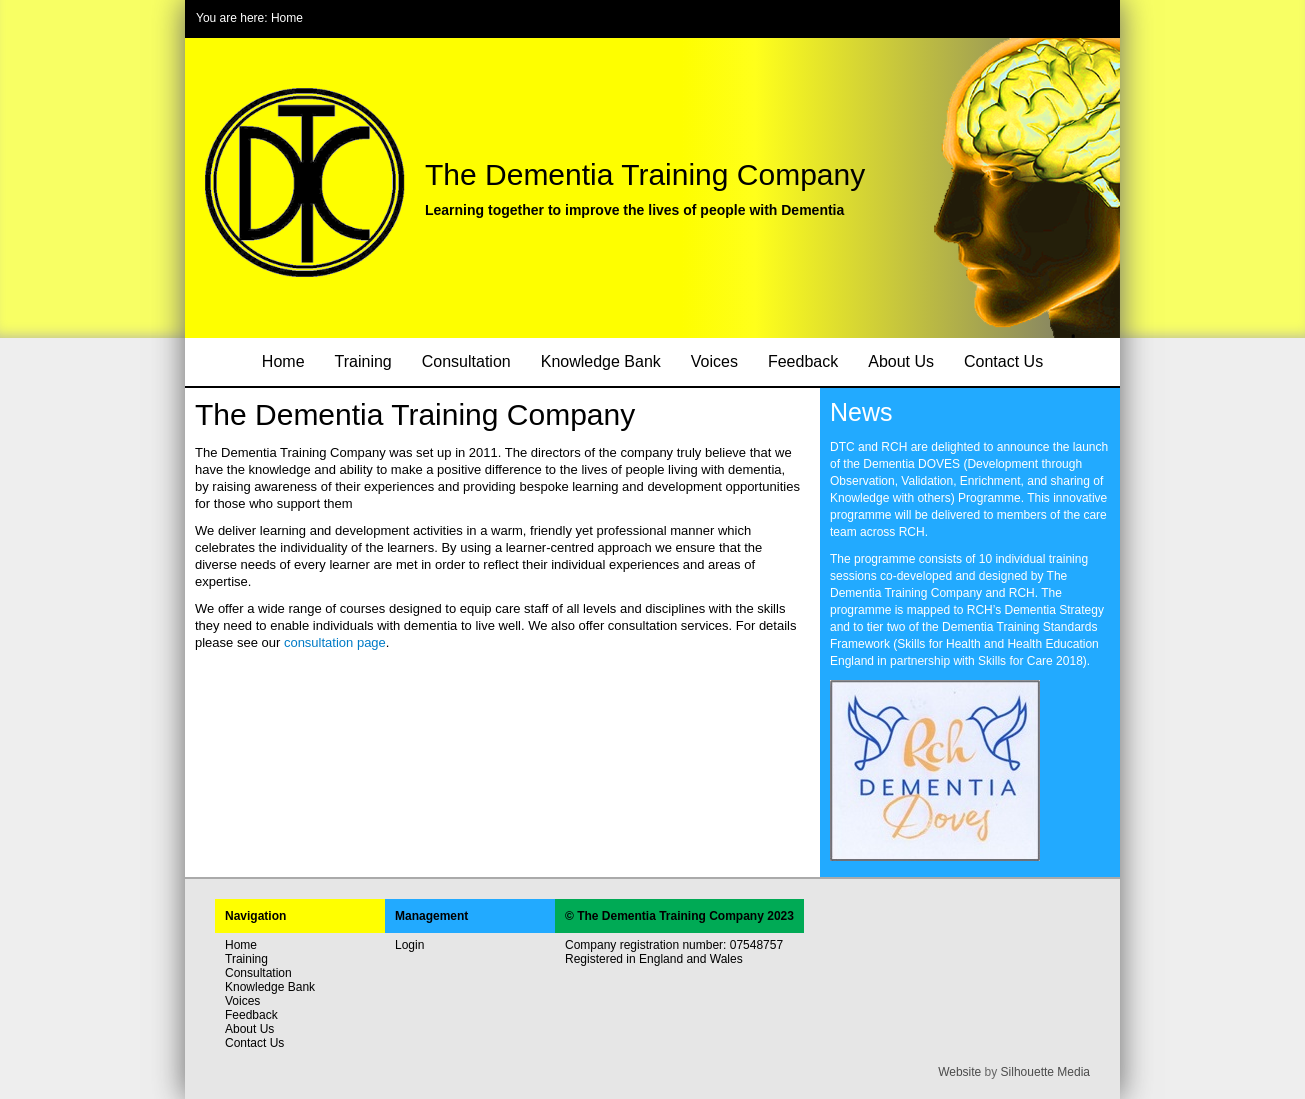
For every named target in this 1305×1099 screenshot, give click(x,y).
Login (409, 945)
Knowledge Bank (601, 361)
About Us (901, 361)
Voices (714, 361)
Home (287, 18)
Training (363, 361)
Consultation (466, 361)
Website (959, 1072)
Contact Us (1003, 361)
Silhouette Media (1045, 1072)
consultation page (335, 642)
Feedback (803, 361)
